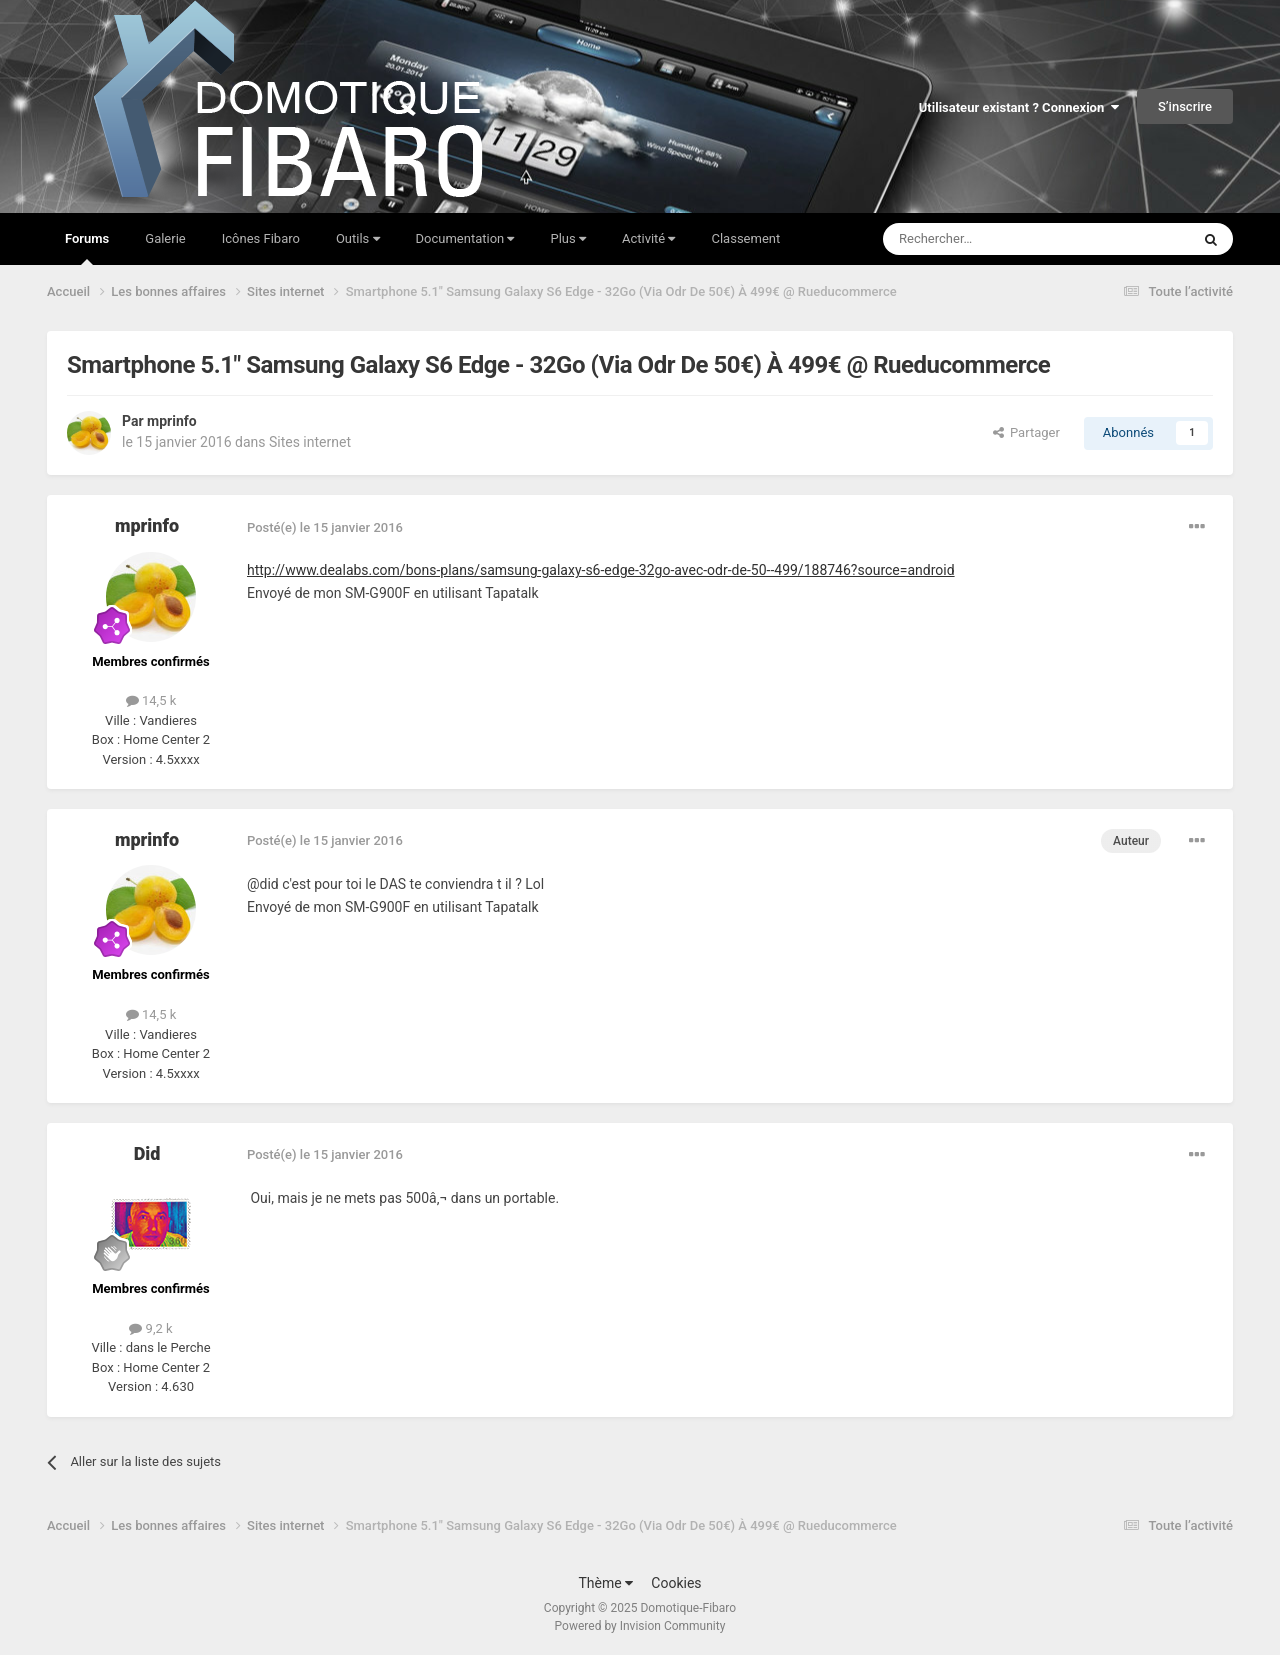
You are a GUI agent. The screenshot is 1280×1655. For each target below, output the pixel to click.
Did (147, 1153)
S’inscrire (1185, 106)
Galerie (165, 238)
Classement (745, 238)
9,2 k (150, 1328)
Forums (87, 248)
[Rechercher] (995, 239)
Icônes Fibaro (261, 238)
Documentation (465, 238)
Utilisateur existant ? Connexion (1019, 107)
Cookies (676, 1583)
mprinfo (172, 421)
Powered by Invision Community (640, 1626)
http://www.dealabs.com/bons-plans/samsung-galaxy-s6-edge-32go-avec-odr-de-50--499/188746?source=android (601, 570)
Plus (567, 238)
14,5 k (151, 700)
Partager (1026, 432)
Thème (605, 1583)
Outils (358, 238)
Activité (649, 238)
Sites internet (310, 442)
